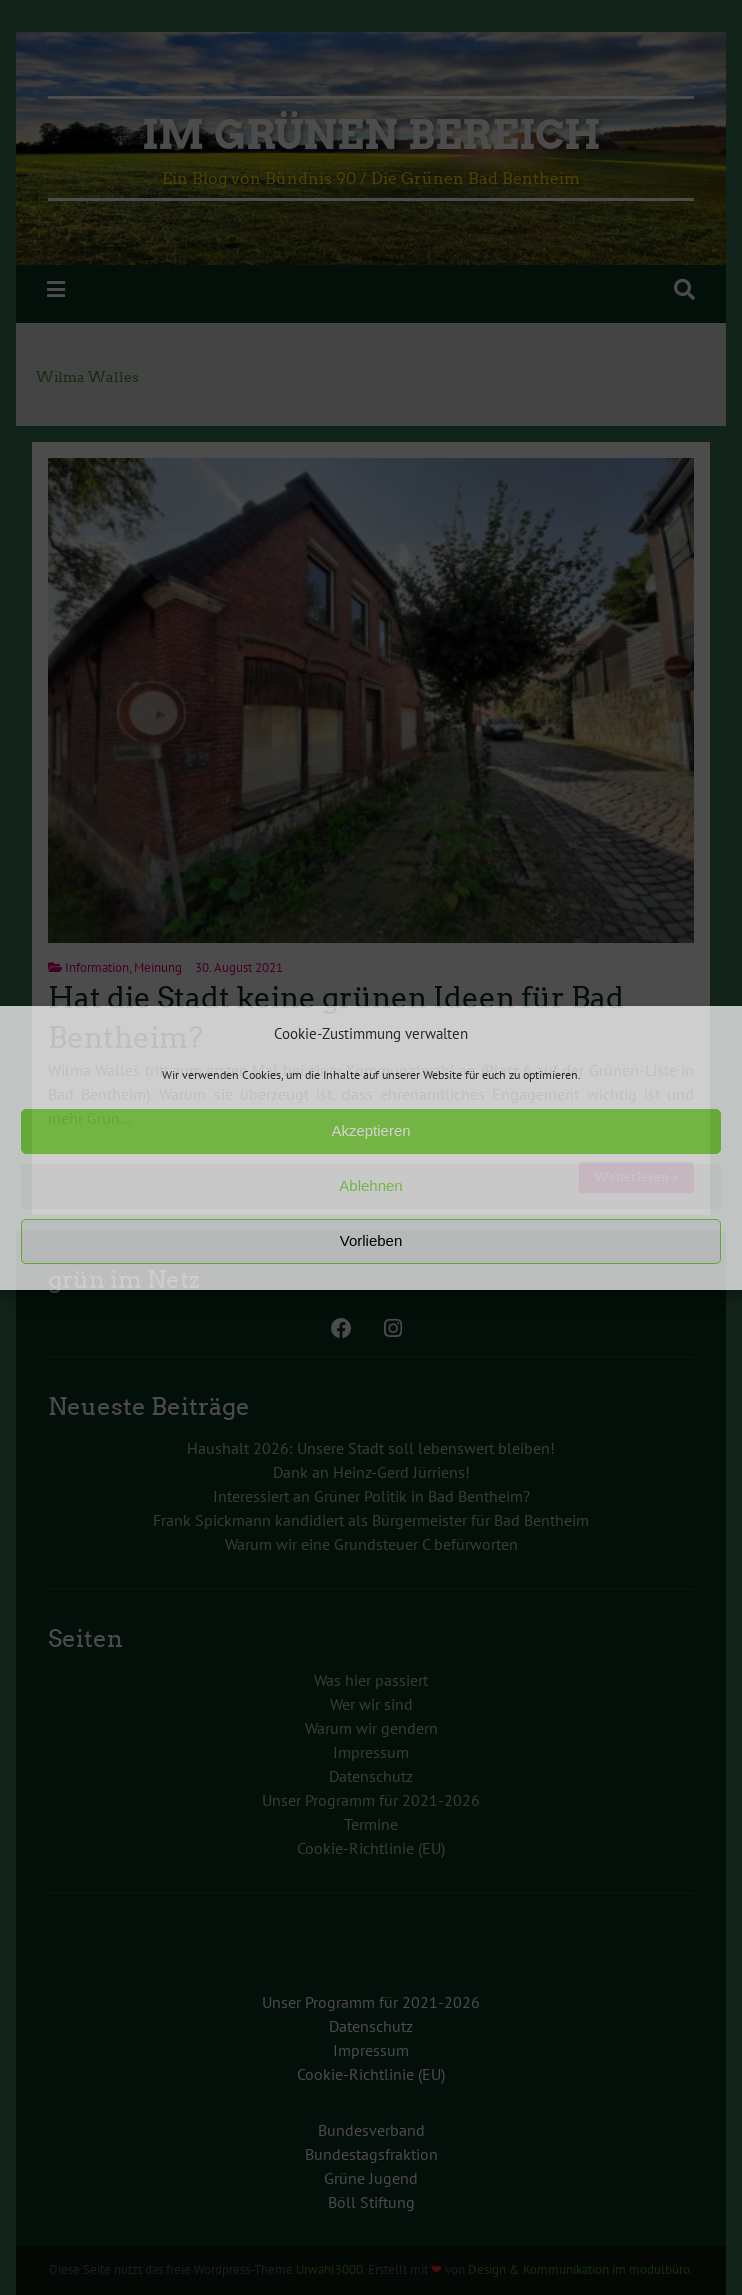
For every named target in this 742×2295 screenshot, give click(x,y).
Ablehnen (370, 1185)
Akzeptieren (370, 1130)
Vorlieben (371, 1240)
